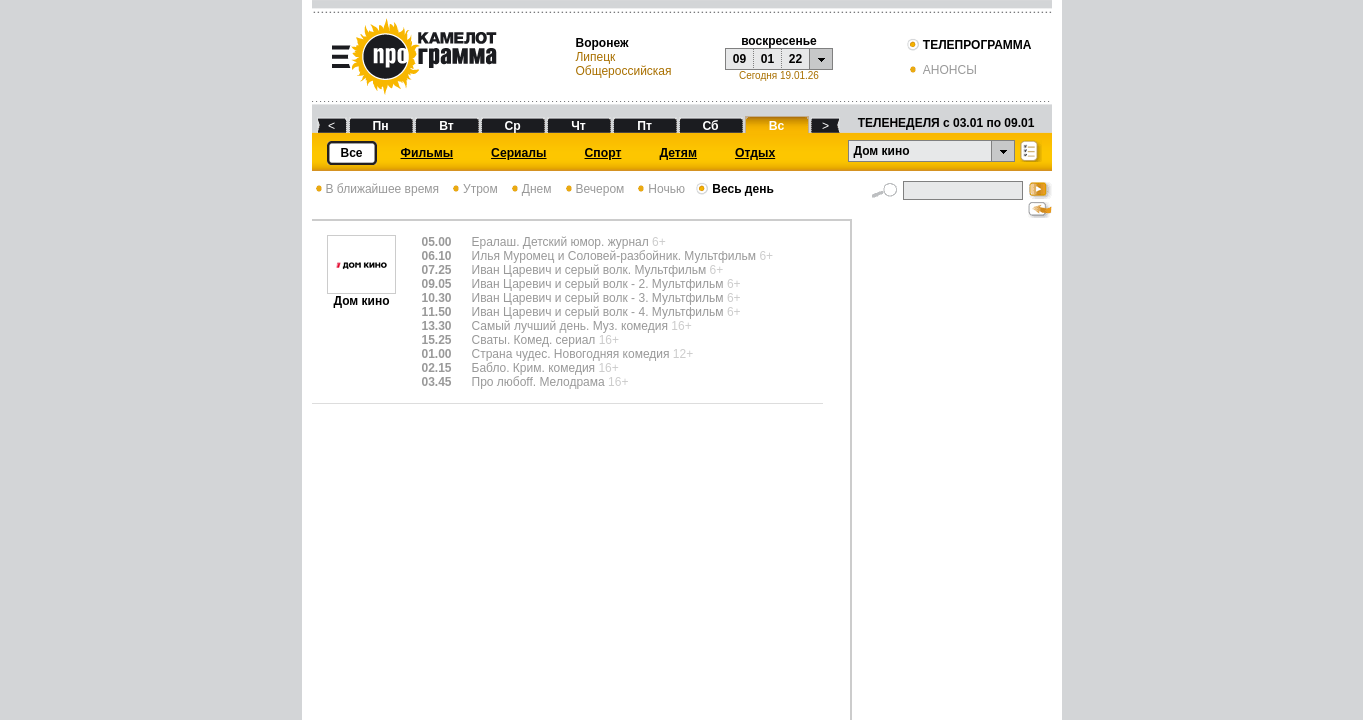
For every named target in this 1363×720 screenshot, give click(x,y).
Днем (530, 189)
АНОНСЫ (941, 70)
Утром (473, 189)
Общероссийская (623, 71)
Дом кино (361, 295)
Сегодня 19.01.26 (779, 75)
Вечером (593, 189)
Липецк (595, 57)
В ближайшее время (376, 189)
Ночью (659, 189)
